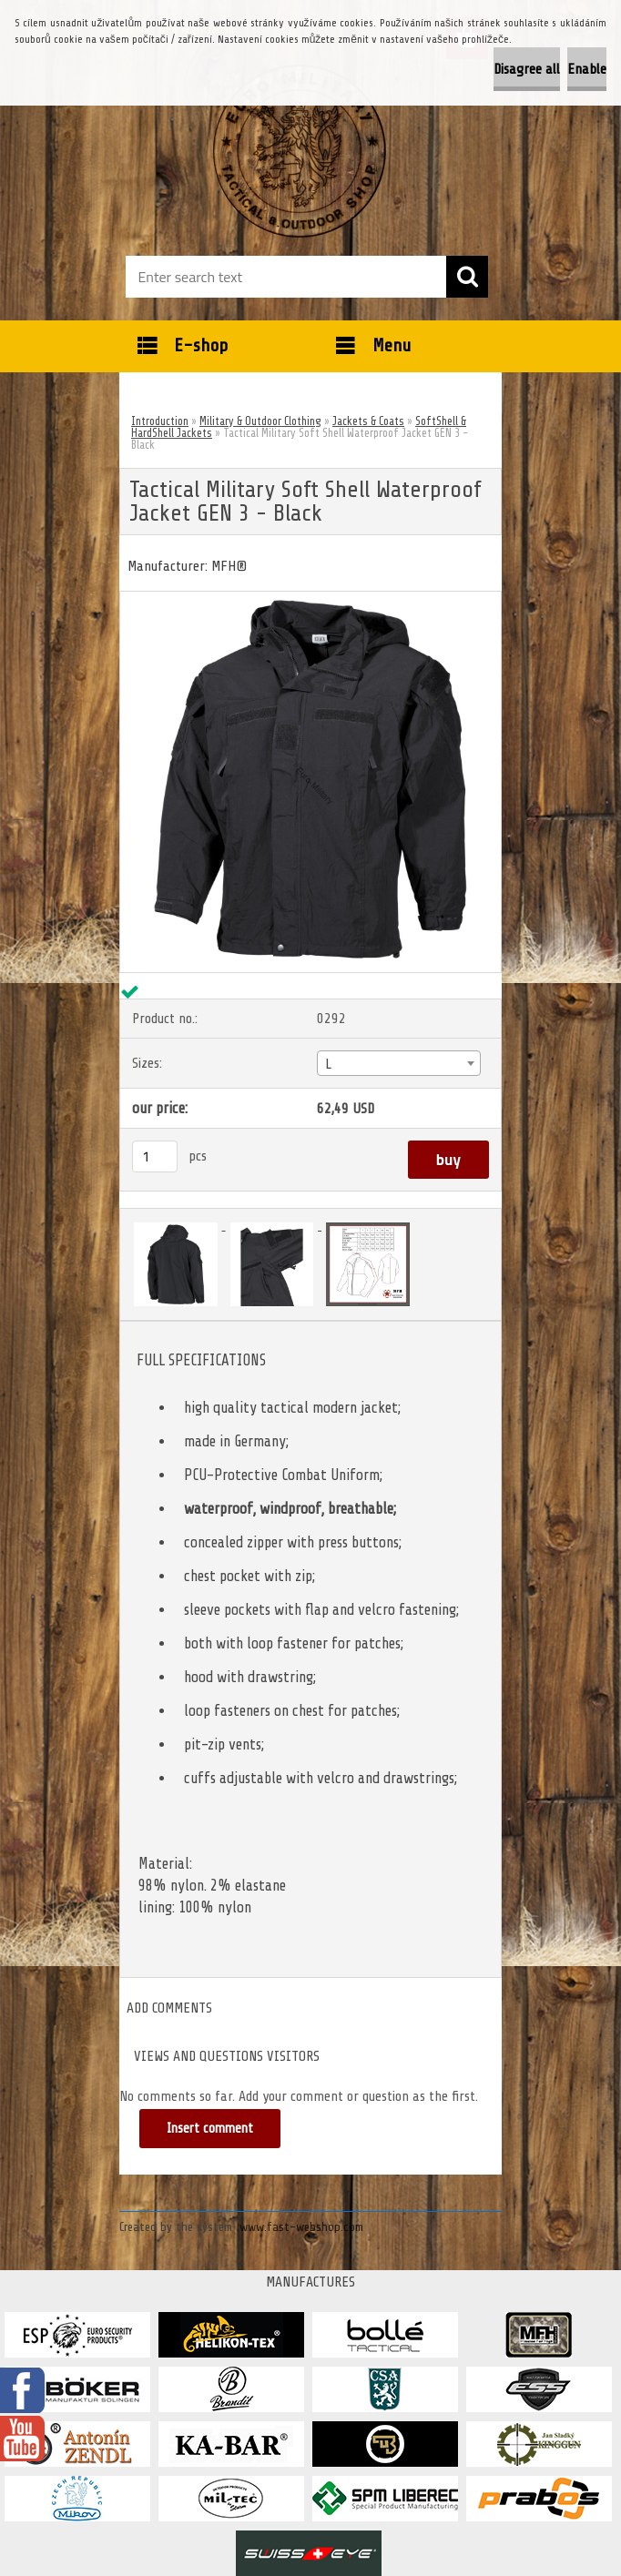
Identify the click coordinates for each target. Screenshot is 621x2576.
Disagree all (527, 69)
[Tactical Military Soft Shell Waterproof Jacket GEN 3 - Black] (310, 599)
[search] (467, 277)
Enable (586, 69)
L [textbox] (328, 1064)
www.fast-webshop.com (301, 2227)
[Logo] (299, 151)
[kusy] (155, 1156)
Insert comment (210, 2128)
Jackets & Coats (368, 421)
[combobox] (398, 1063)
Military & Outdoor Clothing (260, 421)
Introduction (159, 421)
